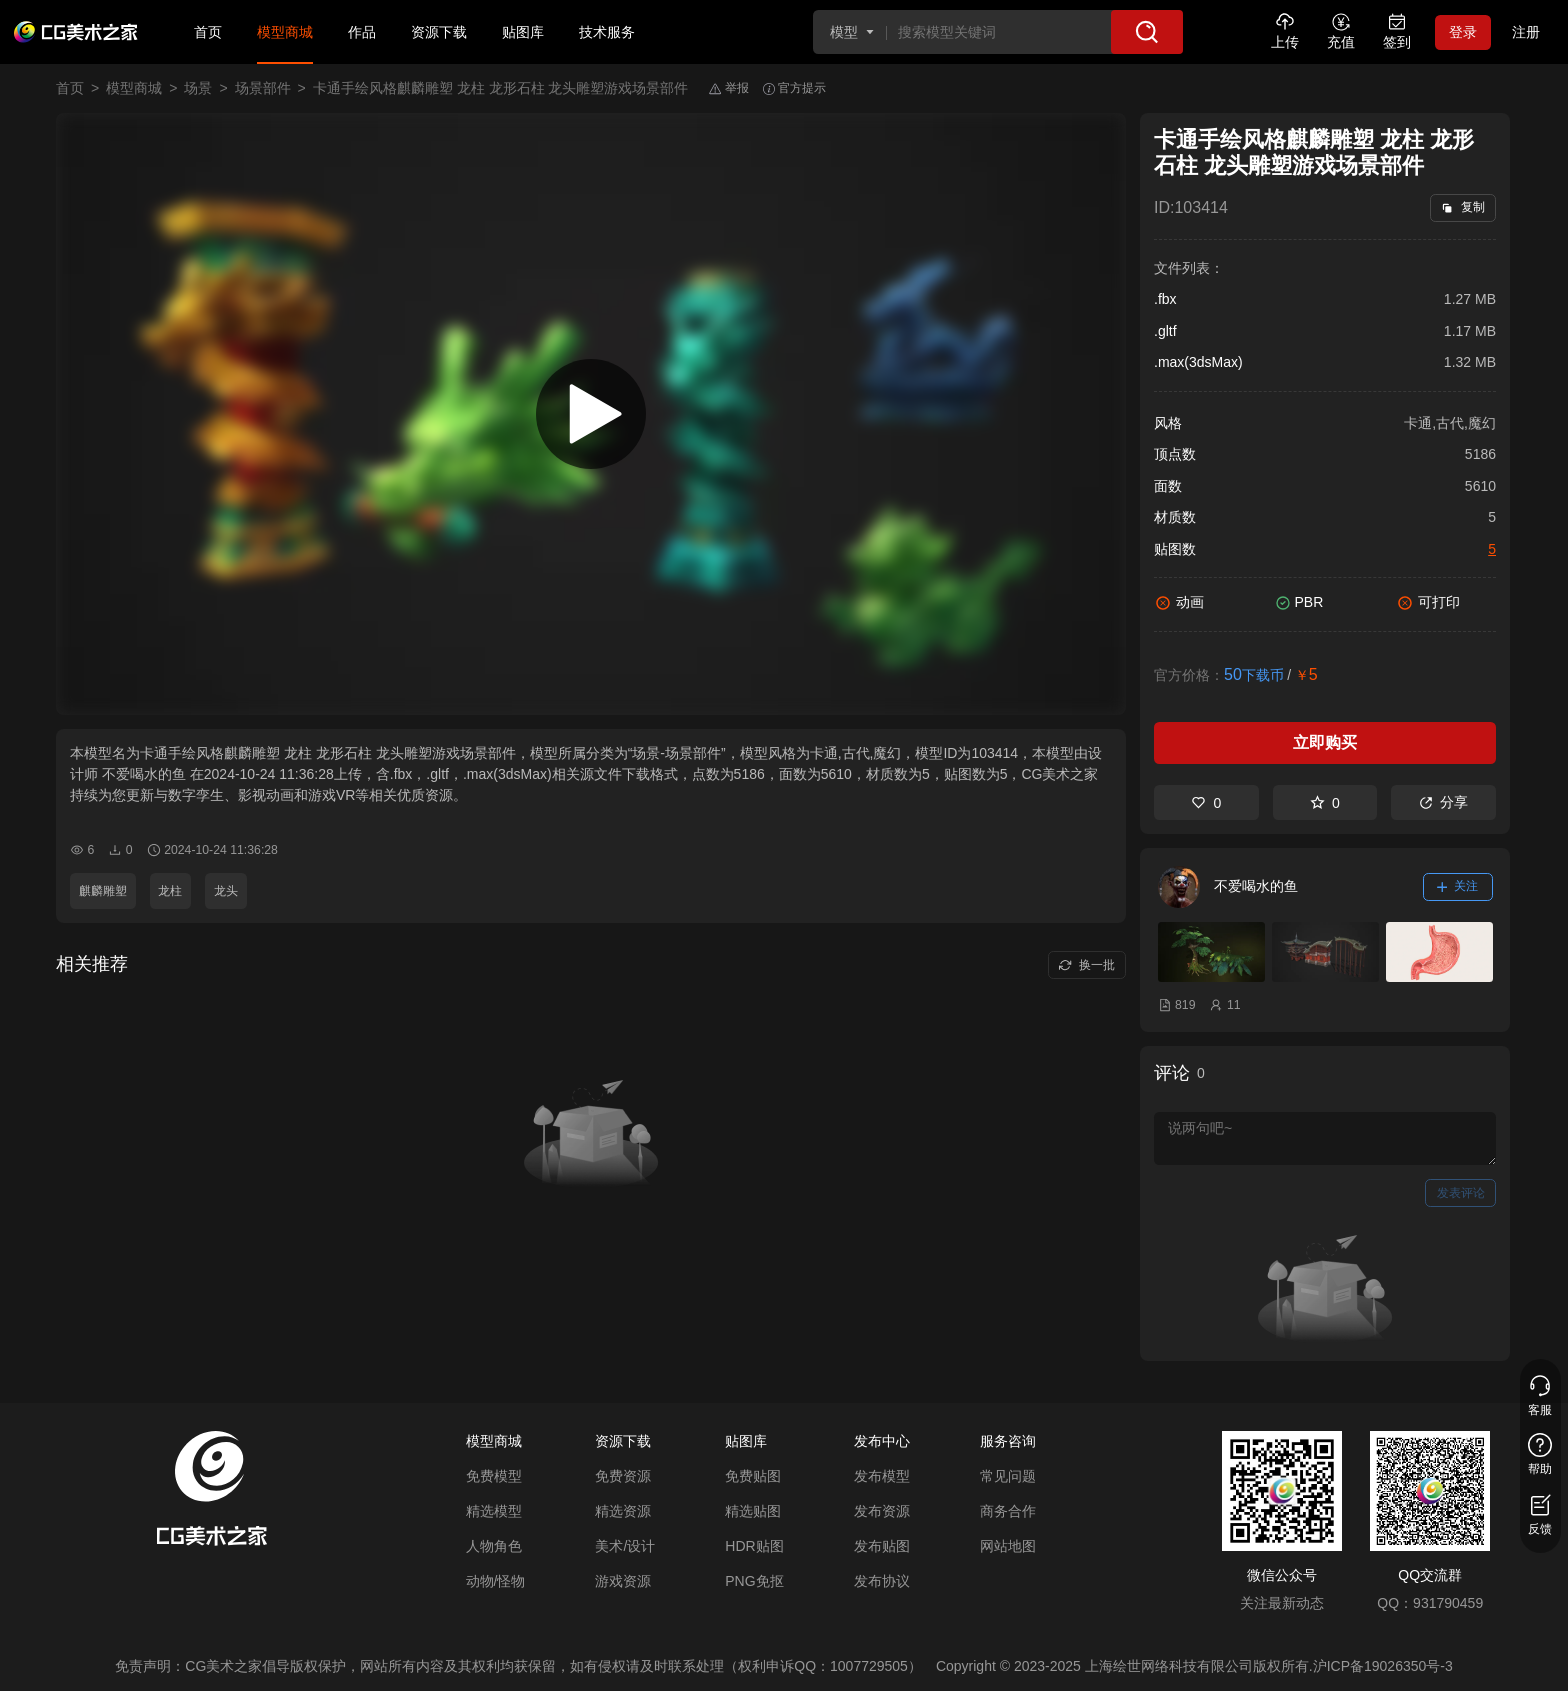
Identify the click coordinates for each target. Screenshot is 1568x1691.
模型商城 (285, 32)
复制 (1462, 207)
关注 (1458, 886)
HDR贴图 (754, 1546)
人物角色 (494, 1546)
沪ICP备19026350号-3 (1383, 1666)
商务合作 (1008, 1511)
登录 (1463, 32)
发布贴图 (882, 1546)
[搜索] (1147, 32)
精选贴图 (753, 1511)
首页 (208, 32)
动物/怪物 (496, 1581)
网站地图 (1008, 1546)
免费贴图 (753, 1476)
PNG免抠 (754, 1581)
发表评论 (1461, 1193)
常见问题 (1008, 1476)
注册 (1526, 32)
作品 (362, 32)
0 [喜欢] (1206, 803)
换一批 (1086, 965)
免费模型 (494, 1476)
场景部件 (263, 88)
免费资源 (623, 1476)
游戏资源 (623, 1581)
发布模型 (882, 1476)
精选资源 (623, 1511)
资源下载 (439, 32)
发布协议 (882, 1581)
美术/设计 (625, 1546)
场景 (198, 88)
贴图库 (523, 32)
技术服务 (607, 32)
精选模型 (494, 1511)
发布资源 (882, 1511)
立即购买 (1325, 742)
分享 (1443, 802)
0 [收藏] (1325, 803)
